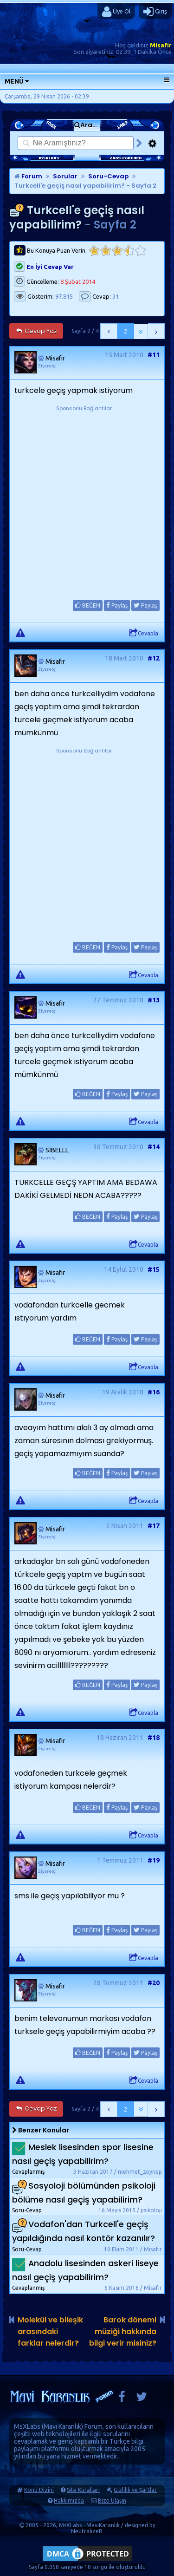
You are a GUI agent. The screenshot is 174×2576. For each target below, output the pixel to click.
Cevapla (143, 633)
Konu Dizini (39, 2490)
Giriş (155, 12)
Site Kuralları (83, 2490)
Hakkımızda (69, 2501)
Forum (28, 176)
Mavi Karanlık (62, 2426)
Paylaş (117, 605)
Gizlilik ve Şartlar (135, 2490)
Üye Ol (116, 12)
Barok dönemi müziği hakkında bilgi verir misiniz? (122, 2331)
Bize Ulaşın (112, 2501)
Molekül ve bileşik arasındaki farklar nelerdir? (50, 2331)
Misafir (161, 45)
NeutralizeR (87, 2531)
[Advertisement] (87, 500)
